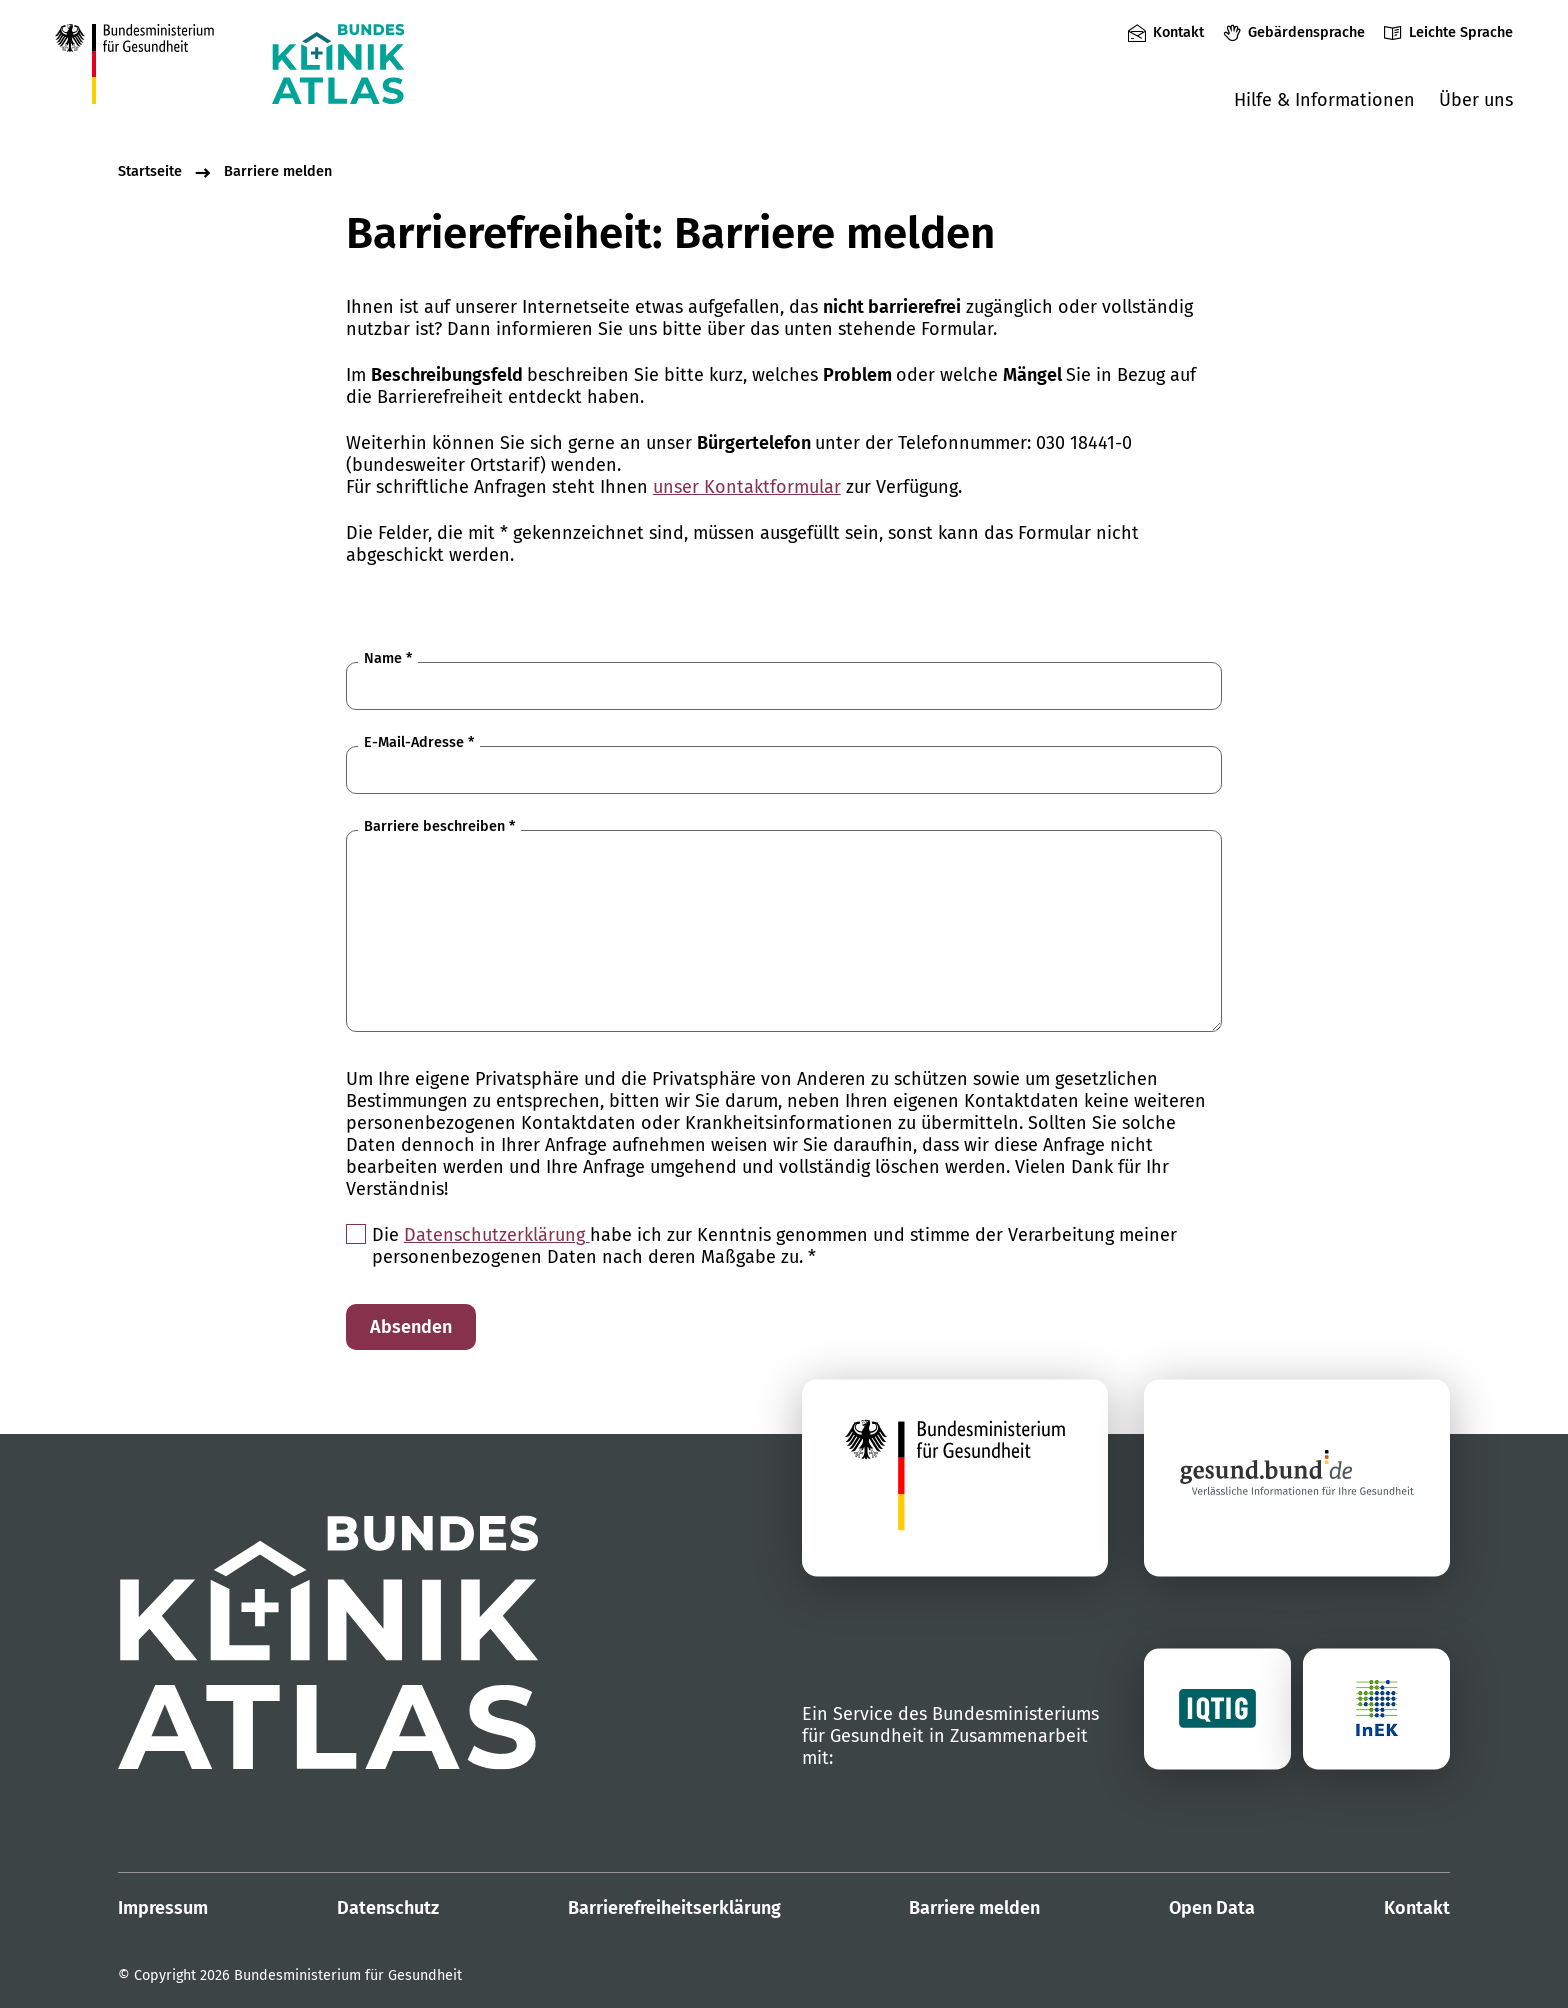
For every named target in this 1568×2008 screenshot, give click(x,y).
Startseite (150, 171)
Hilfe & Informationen (1324, 100)
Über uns (1476, 100)
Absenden (411, 1327)
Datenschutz (388, 1908)
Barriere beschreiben (439, 826)
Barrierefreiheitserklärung (674, 1908)
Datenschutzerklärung (497, 1235)
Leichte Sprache (1461, 32)
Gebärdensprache (1306, 32)
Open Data (1212, 1908)
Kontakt (1178, 32)
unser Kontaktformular (747, 487)
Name (388, 658)
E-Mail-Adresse (419, 742)
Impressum (163, 1908)
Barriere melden (278, 171)
